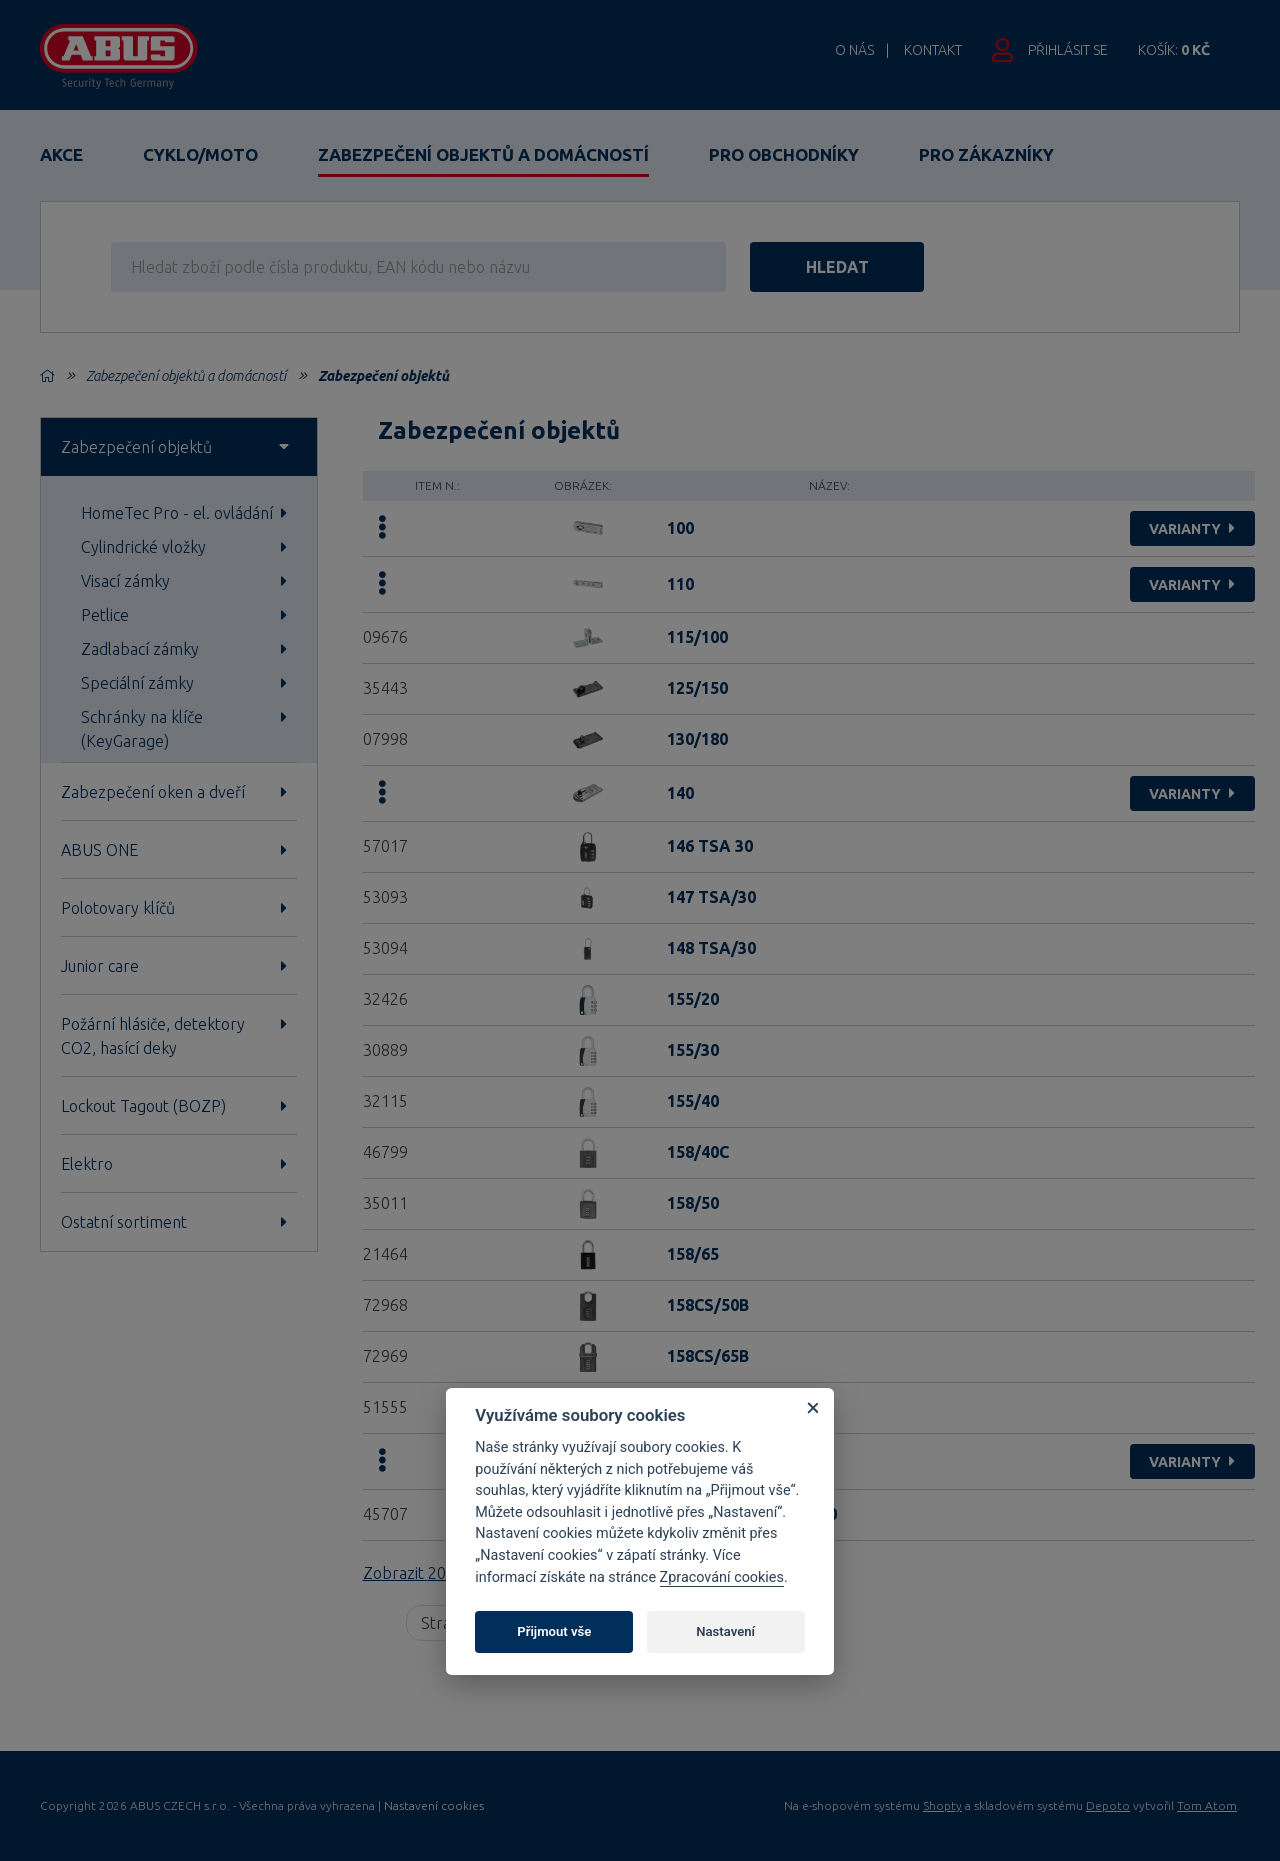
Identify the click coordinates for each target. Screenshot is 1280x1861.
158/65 (693, 1254)
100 (680, 528)
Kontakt (933, 50)
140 (680, 793)
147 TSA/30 (711, 897)
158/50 (693, 1203)
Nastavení (725, 1631)
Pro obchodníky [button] (784, 154)
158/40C (698, 1152)
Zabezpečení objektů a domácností (483, 154)
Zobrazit (430, 1573)
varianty (1194, 529)
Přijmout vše (554, 1631)
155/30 (693, 1050)
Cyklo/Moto (200, 154)
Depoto (1108, 1805)
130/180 (697, 739)
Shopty (942, 1805)
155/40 (693, 1101)
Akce (61, 154)
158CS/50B (708, 1305)
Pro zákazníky (986, 154)
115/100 (697, 637)
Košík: (1174, 50)
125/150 (697, 688)
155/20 (693, 999)
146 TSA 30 (710, 846)
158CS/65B (708, 1356)
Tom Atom (1207, 1805)
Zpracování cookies (722, 1577)
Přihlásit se (1068, 50)
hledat (858, 267)
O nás (854, 50)
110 (680, 584)
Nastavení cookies (434, 1806)
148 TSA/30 (711, 948)
